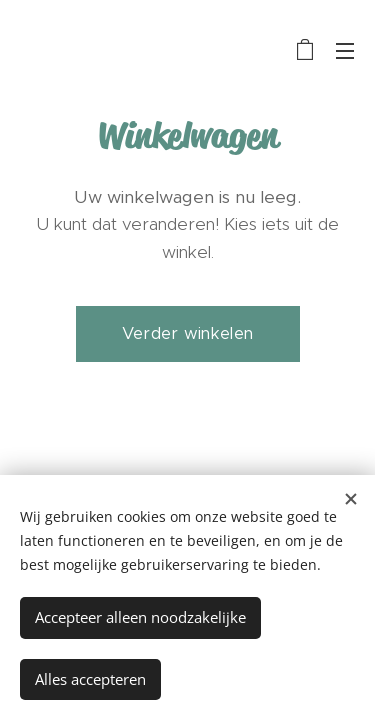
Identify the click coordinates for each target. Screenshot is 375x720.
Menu (345, 51)
